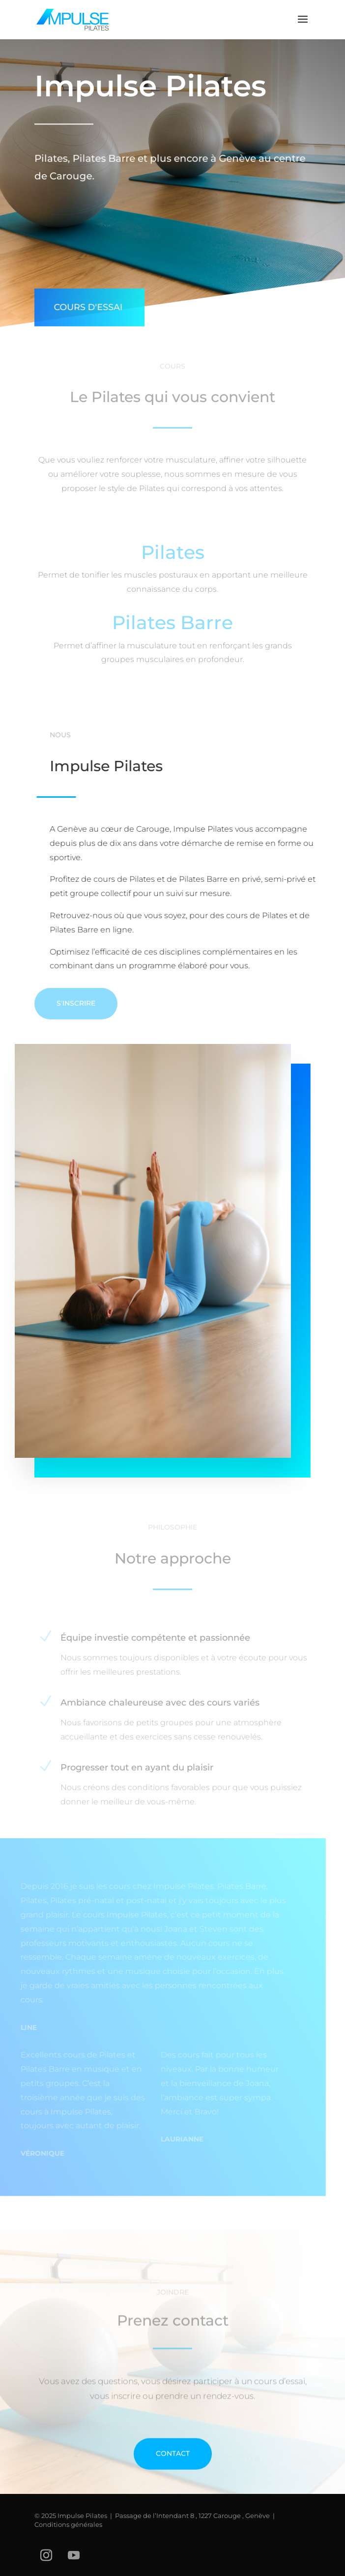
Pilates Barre (172, 626)
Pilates (172, 556)
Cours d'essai (86, 300)
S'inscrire (76, 1003)
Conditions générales (68, 2524)
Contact (173, 2475)
